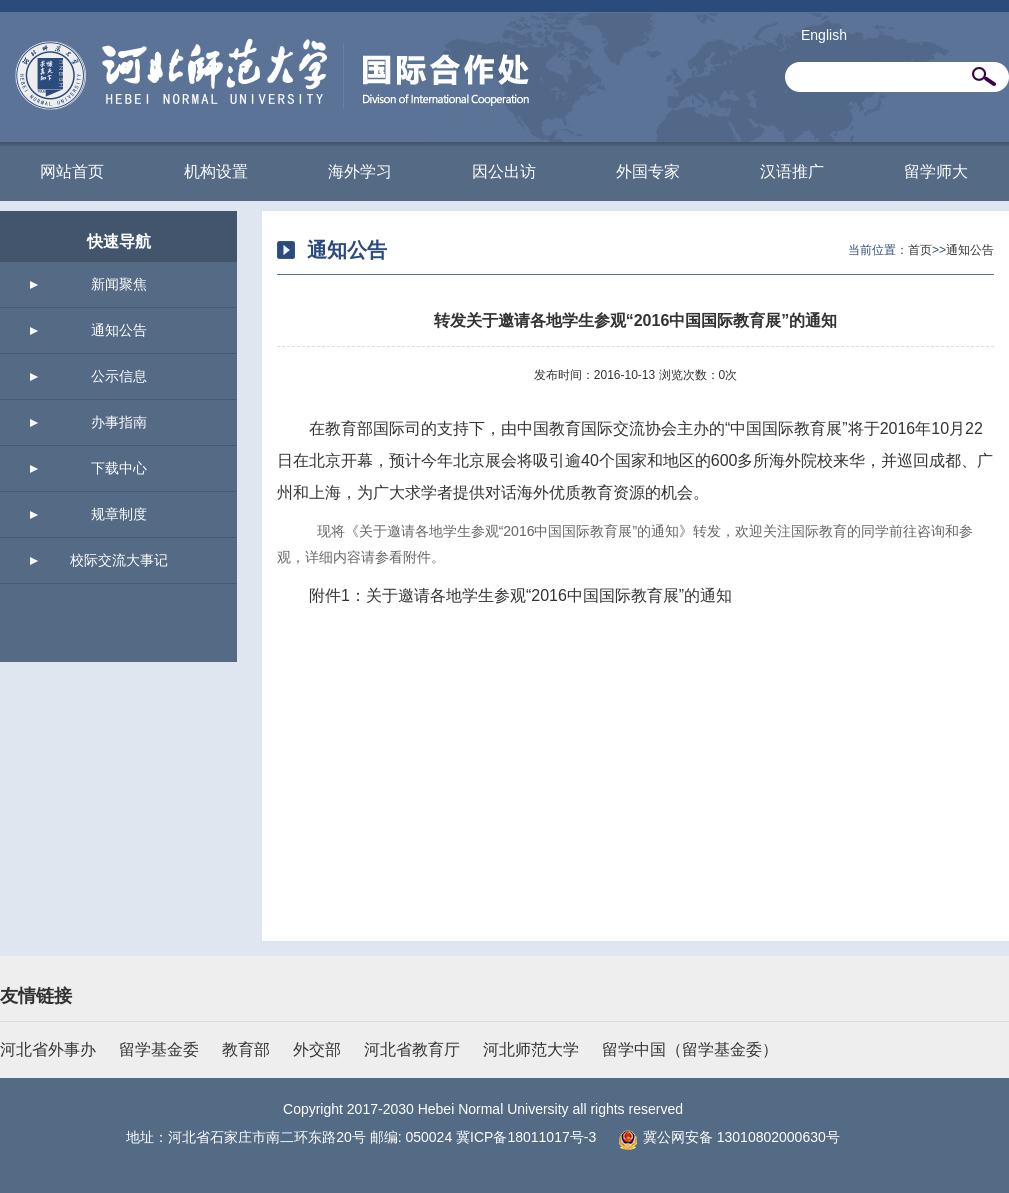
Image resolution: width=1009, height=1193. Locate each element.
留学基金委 (159, 1049)
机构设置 (216, 171)
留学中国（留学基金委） (690, 1049)
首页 (920, 250)
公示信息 (119, 376)
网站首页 (72, 171)
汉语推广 (792, 171)
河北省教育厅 (412, 1049)
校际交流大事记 (119, 560)
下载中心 (119, 468)
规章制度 (119, 514)
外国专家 (648, 171)
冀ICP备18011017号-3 (526, 1137)
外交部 (317, 1049)
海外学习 (360, 171)
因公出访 (504, 171)
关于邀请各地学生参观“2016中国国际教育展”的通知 (549, 595)
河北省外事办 (48, 1049)
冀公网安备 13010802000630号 (724, 1137)
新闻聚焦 (119, 284)
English (824, 35)
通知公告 (119, 330)
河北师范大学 (531, 1049)
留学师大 (936, 171)
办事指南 (119, 422)
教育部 (246, 1049)
